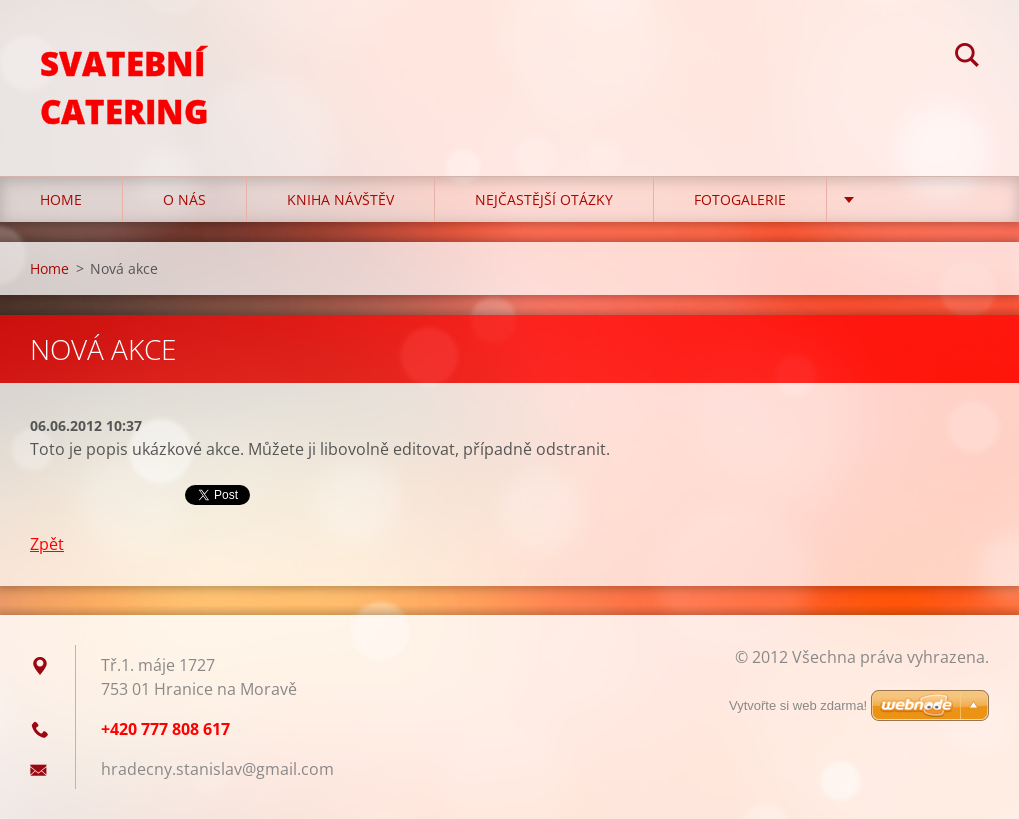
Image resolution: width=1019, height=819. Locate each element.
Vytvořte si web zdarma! (798, 705)
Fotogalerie (740, 199)
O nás (184, 199)
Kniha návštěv (340, 199)
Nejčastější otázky (544, 199)
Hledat (967, 58)
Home (61, 199)
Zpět (47, 544)
